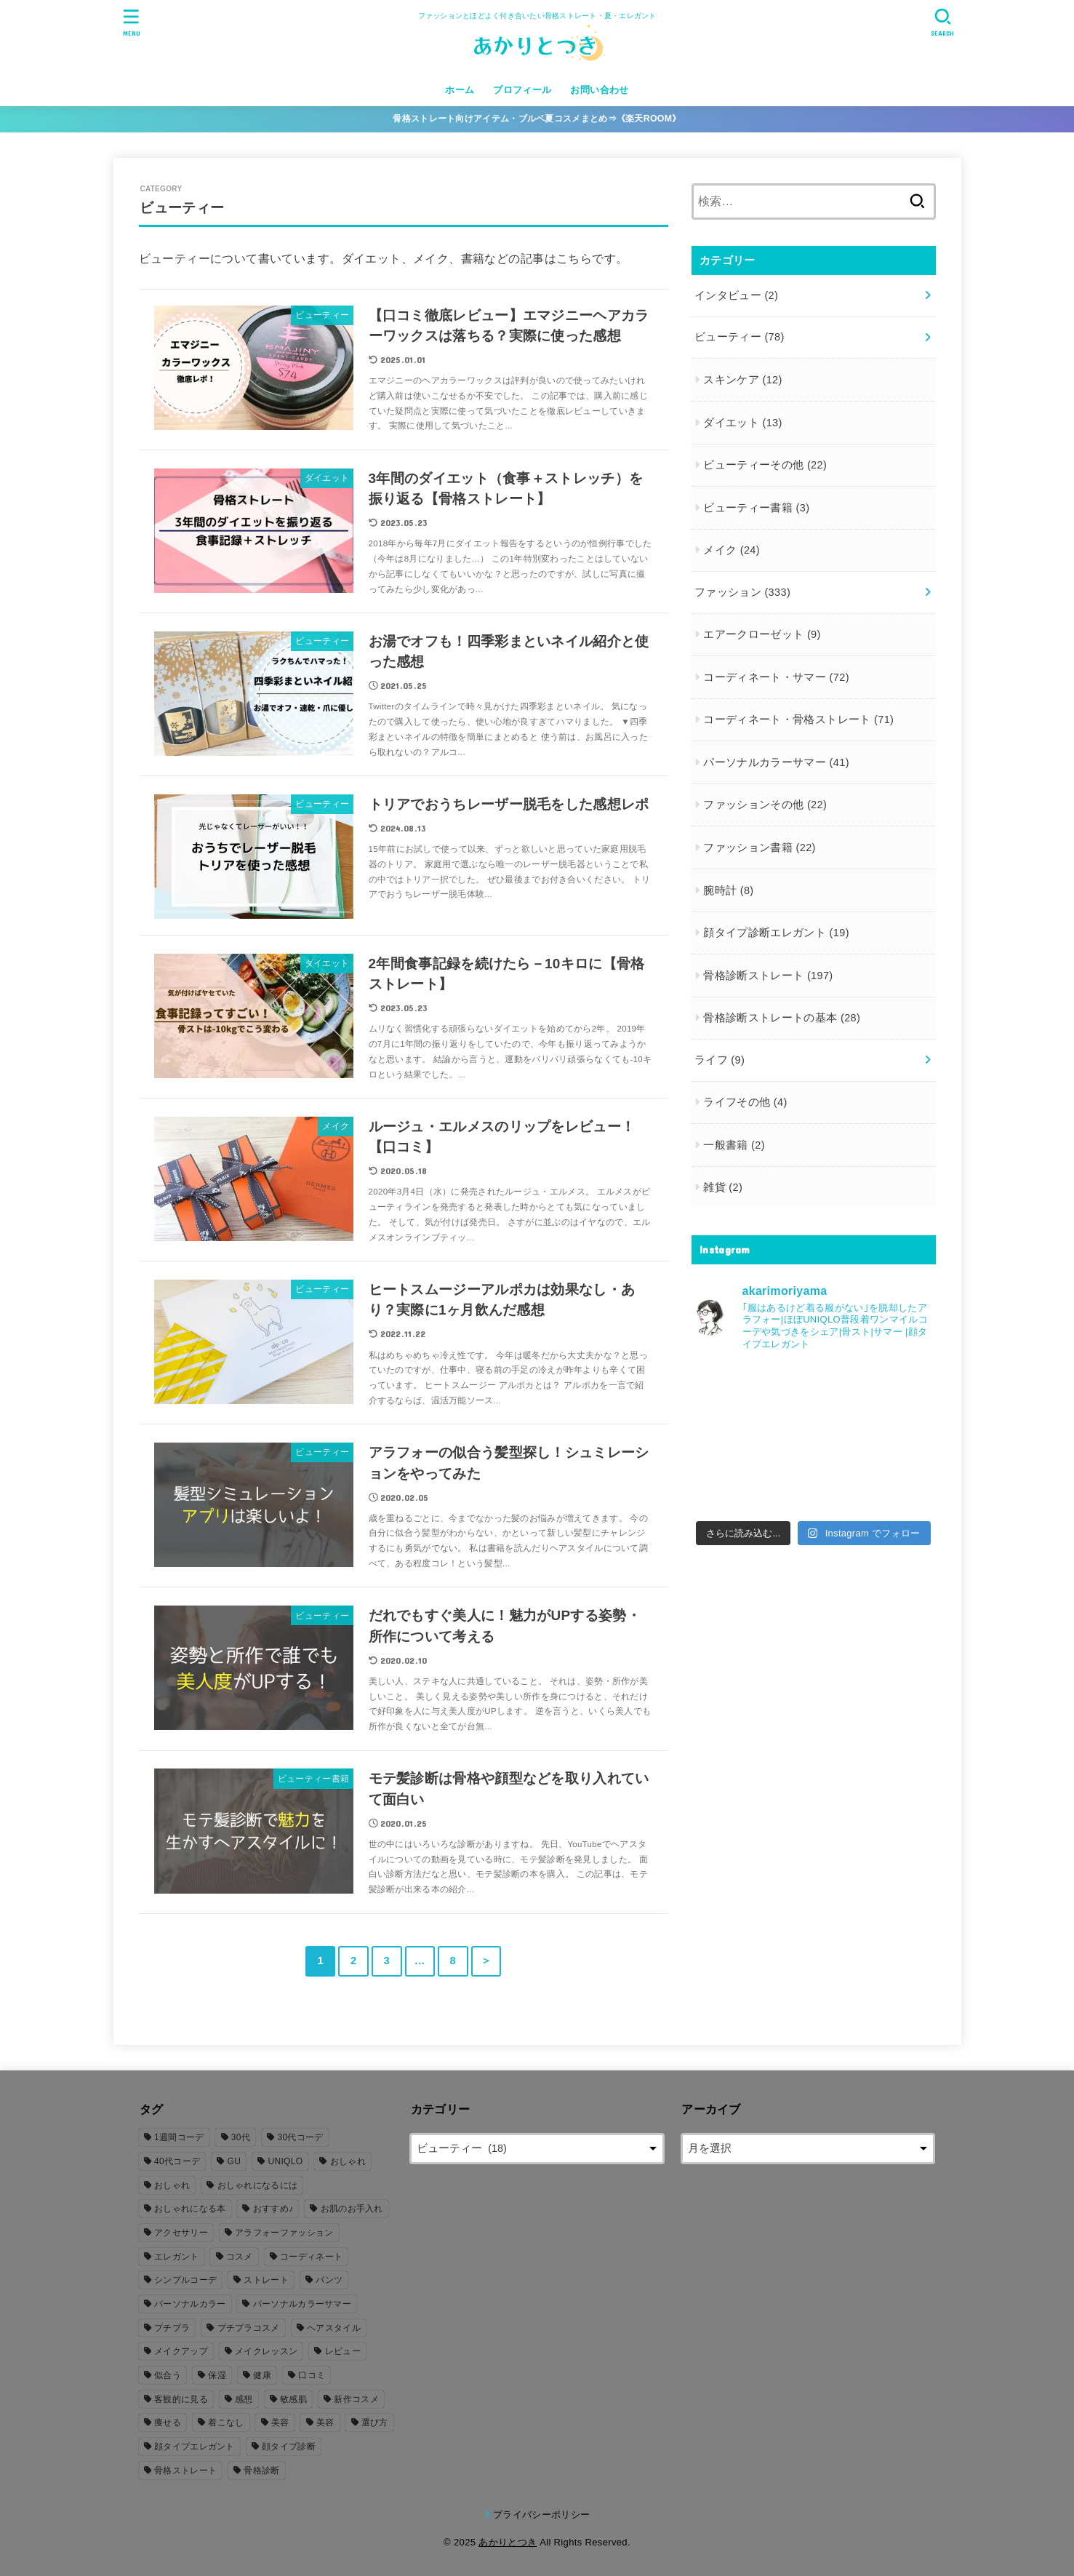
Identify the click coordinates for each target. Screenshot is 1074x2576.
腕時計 (728, 890)
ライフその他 (745, 1102)
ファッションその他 (765, 804)
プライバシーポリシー (541, 2514)
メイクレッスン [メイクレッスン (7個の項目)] (266, 2351)
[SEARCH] (943, 22)
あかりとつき (507, 2542)
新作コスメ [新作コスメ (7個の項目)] (356, 2399)
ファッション (742, 592)
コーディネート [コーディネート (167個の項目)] (311, 2257)
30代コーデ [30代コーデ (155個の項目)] (300, 2137)
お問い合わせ (599, 89)
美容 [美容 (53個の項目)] (280, 2422)
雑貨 (722, 1187)
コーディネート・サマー (776, 677)
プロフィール (522, 89)
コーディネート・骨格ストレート (798, 719)
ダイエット (742, 422)
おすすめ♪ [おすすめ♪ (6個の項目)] (273, 2209)
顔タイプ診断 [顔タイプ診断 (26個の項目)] (289, 2446)
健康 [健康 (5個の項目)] (262, 2375)
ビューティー (739, 337)
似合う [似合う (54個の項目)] (167, 2375)
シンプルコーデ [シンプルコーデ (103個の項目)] (185, 2280)
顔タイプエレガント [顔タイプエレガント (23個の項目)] (194, 2446)
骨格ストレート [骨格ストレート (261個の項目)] (185, 2470)
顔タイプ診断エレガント (776, 932)
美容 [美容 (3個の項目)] (325, 2422)
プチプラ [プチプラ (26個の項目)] (172, 2328)
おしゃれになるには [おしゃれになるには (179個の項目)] (257, 2185)
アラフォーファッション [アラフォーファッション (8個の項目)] (284, 2233)
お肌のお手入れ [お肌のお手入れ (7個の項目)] (352, 2209)
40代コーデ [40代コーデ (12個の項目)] (177, 2161)
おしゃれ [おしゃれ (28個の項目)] (172, 2185)
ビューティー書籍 (756, 508)
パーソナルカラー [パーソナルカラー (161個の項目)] (189, 2304)
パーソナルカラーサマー (776, 762)
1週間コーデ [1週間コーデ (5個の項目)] (179, 2137)
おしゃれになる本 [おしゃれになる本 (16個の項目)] (189, 2209)
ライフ (719, 1060)
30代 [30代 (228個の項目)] (240, 2137)
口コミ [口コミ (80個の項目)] (311, 2375)
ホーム (459, 89)
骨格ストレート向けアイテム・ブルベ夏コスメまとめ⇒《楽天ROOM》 (537, 118)
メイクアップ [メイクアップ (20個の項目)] (181, 2351)
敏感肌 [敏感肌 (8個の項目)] (293, 2399)
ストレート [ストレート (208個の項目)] (266, 2280)
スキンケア (742, 380)
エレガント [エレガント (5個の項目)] (176, 2257)
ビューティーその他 (765, 465)
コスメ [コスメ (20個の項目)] (239, 2257)
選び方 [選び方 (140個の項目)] (374, 2422)
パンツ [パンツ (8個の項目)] (329, 2280)
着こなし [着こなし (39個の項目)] (226, 2422)
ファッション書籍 (759, 847)
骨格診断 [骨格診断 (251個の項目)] (261, 2470)
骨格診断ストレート (768, 975)
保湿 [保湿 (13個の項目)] (217, 2375)
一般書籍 (734, 1145)
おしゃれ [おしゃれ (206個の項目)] (348, 2161)
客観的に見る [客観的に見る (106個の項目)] (181, 2399)
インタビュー (736, 295)
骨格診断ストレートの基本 (781, 1018)
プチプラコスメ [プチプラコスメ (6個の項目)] (248, 2328)
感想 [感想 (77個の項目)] (244, 2399)
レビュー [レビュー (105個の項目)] (343, 2351)
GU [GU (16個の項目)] (234, 2161)
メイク (731, 550)
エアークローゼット (761, 634)
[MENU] (131, 22)
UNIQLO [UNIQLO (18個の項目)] (285, 2161)
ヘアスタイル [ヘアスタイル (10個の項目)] (334, 2328)
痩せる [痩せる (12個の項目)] (167, 2422)
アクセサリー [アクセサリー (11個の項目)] (181, 2233)
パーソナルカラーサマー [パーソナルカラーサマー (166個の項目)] (302, 2304)
